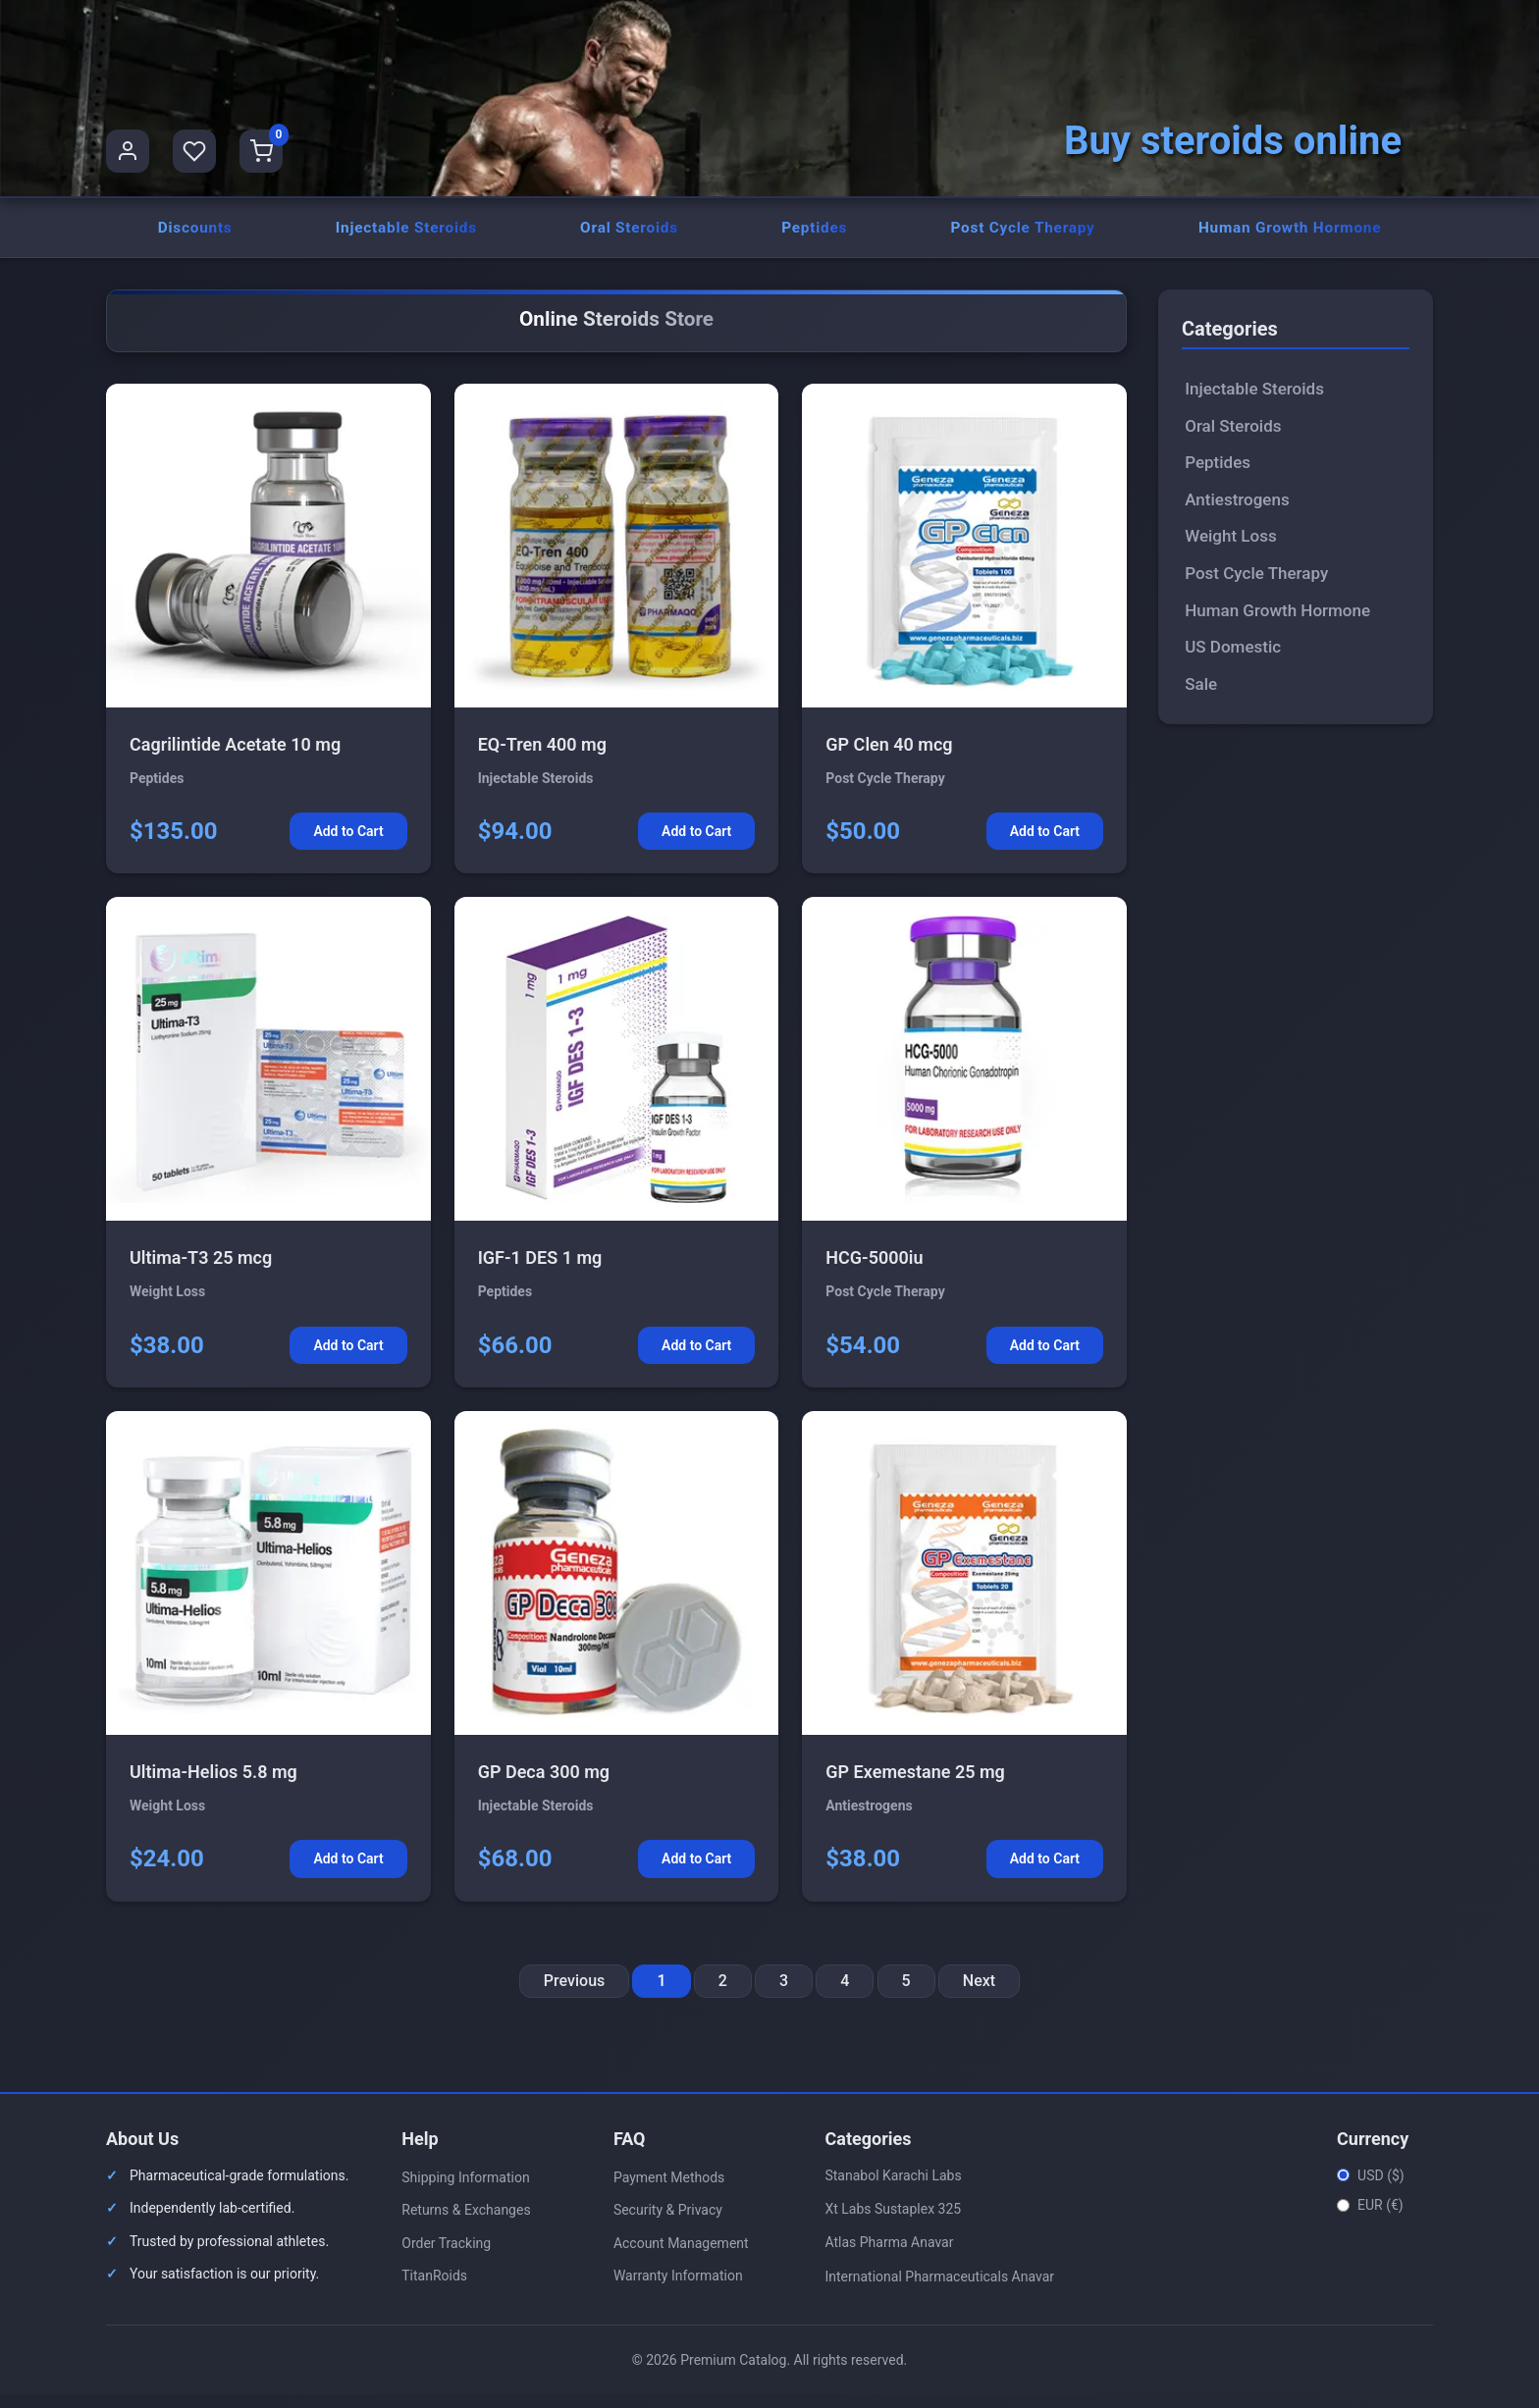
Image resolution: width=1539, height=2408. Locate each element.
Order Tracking (446, 2257)
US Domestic (1233, 660)
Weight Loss (1230, 549)
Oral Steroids (628, 234)
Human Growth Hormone (1289, 234)
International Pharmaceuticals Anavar (939, 2290)
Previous (574, 1994)
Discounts (194, 234)
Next (979, 1994)
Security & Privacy (667, 2223)
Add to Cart (348, 845)
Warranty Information (678, 2289)
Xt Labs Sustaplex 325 (892, 2222)
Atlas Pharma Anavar (888, 2256)
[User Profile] (127, 151)
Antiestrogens (1237, 513)
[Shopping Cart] (261, 151)
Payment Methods (668, 2190)
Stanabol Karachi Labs (892, 2188)
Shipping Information (465, 2190)
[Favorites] (194, 151)
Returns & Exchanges (465, 2223)
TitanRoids (434, 2289)
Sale (1201, 697)
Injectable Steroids (405, 234)
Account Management (681, 2257)
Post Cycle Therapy (1019, 234)
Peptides (811, 234)
